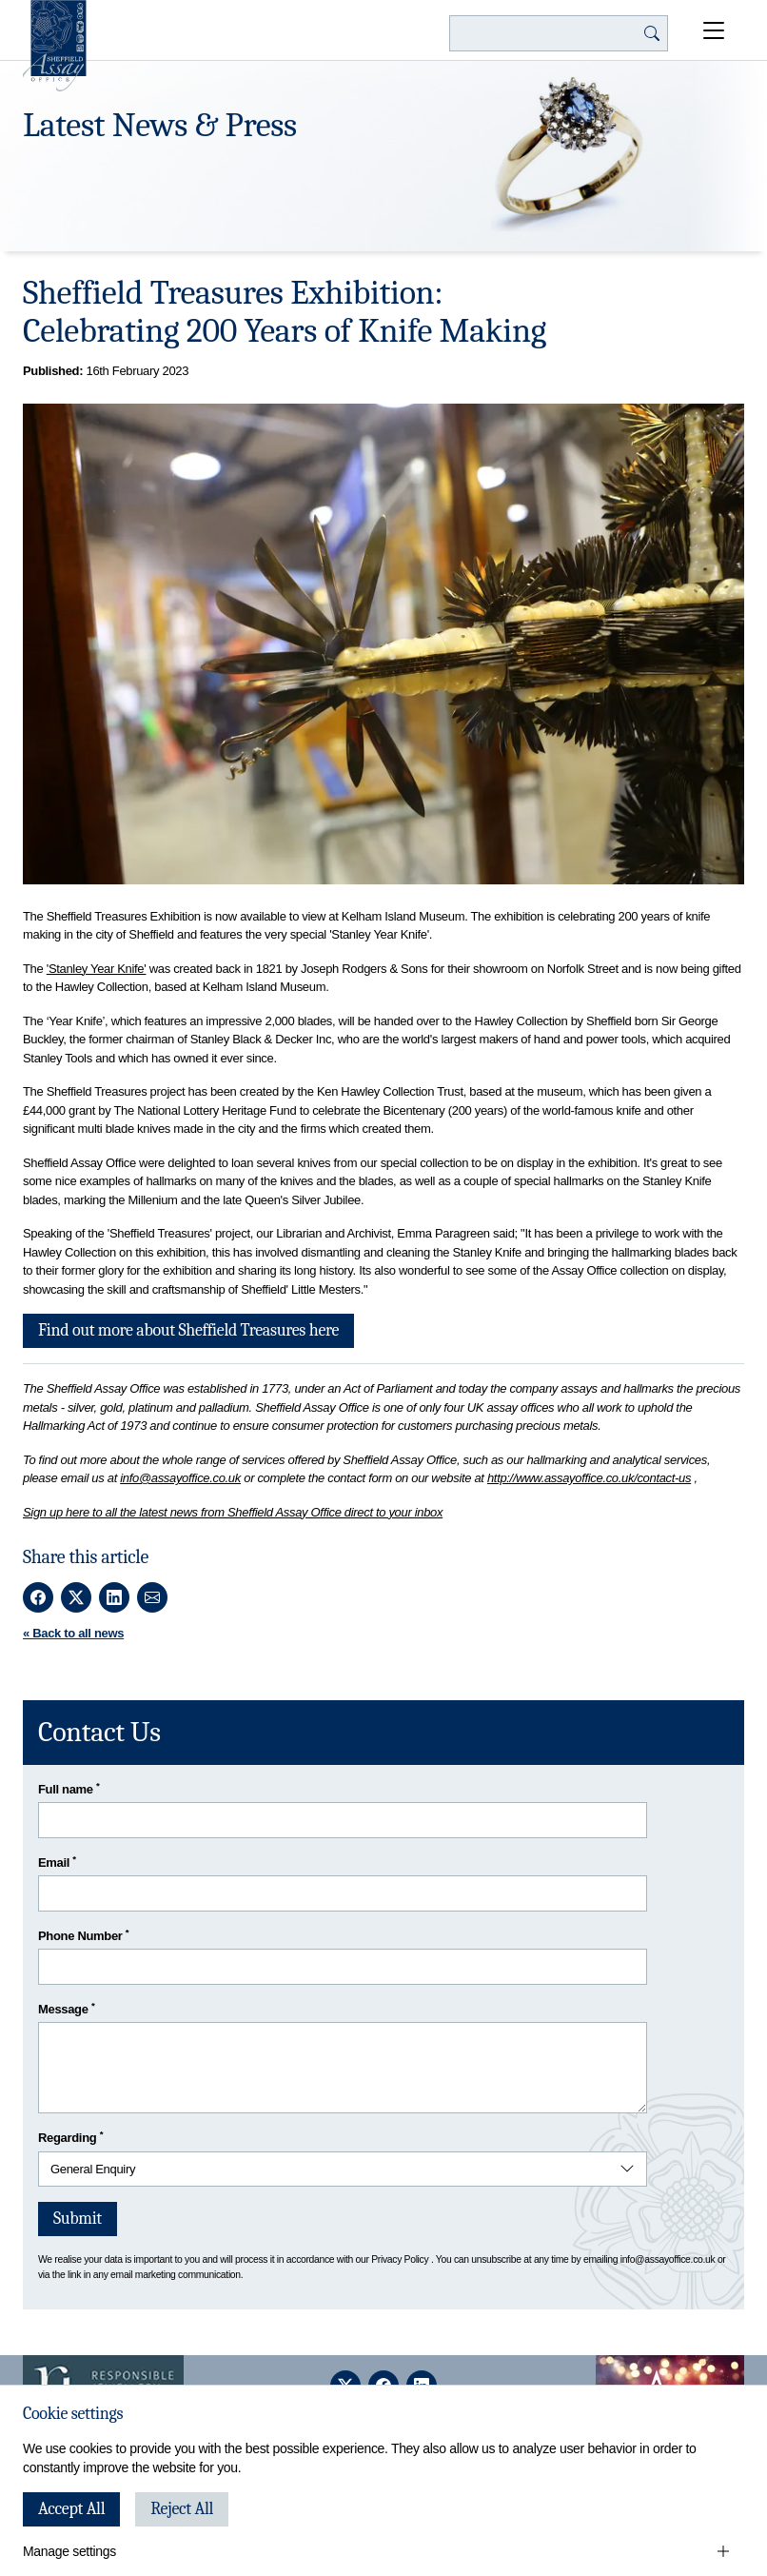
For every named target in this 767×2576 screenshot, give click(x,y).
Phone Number (83, 1935)
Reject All (181, 2509)
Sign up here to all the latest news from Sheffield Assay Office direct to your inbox (232, 1512)
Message (66, 2008)
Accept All (71, 2509)
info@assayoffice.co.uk (180, 1478)
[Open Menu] (713, 30)
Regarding (70, 2137)
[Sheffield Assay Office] (55, 45)
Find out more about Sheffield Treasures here (188, 1330)
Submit (77, 2219)
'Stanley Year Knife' (97, 968)
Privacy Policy (399, 2259)
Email (57, 1861)
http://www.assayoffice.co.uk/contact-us (589, 1478)
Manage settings (69, 2551)
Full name (69, 1788)
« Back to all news (73, 1633)
